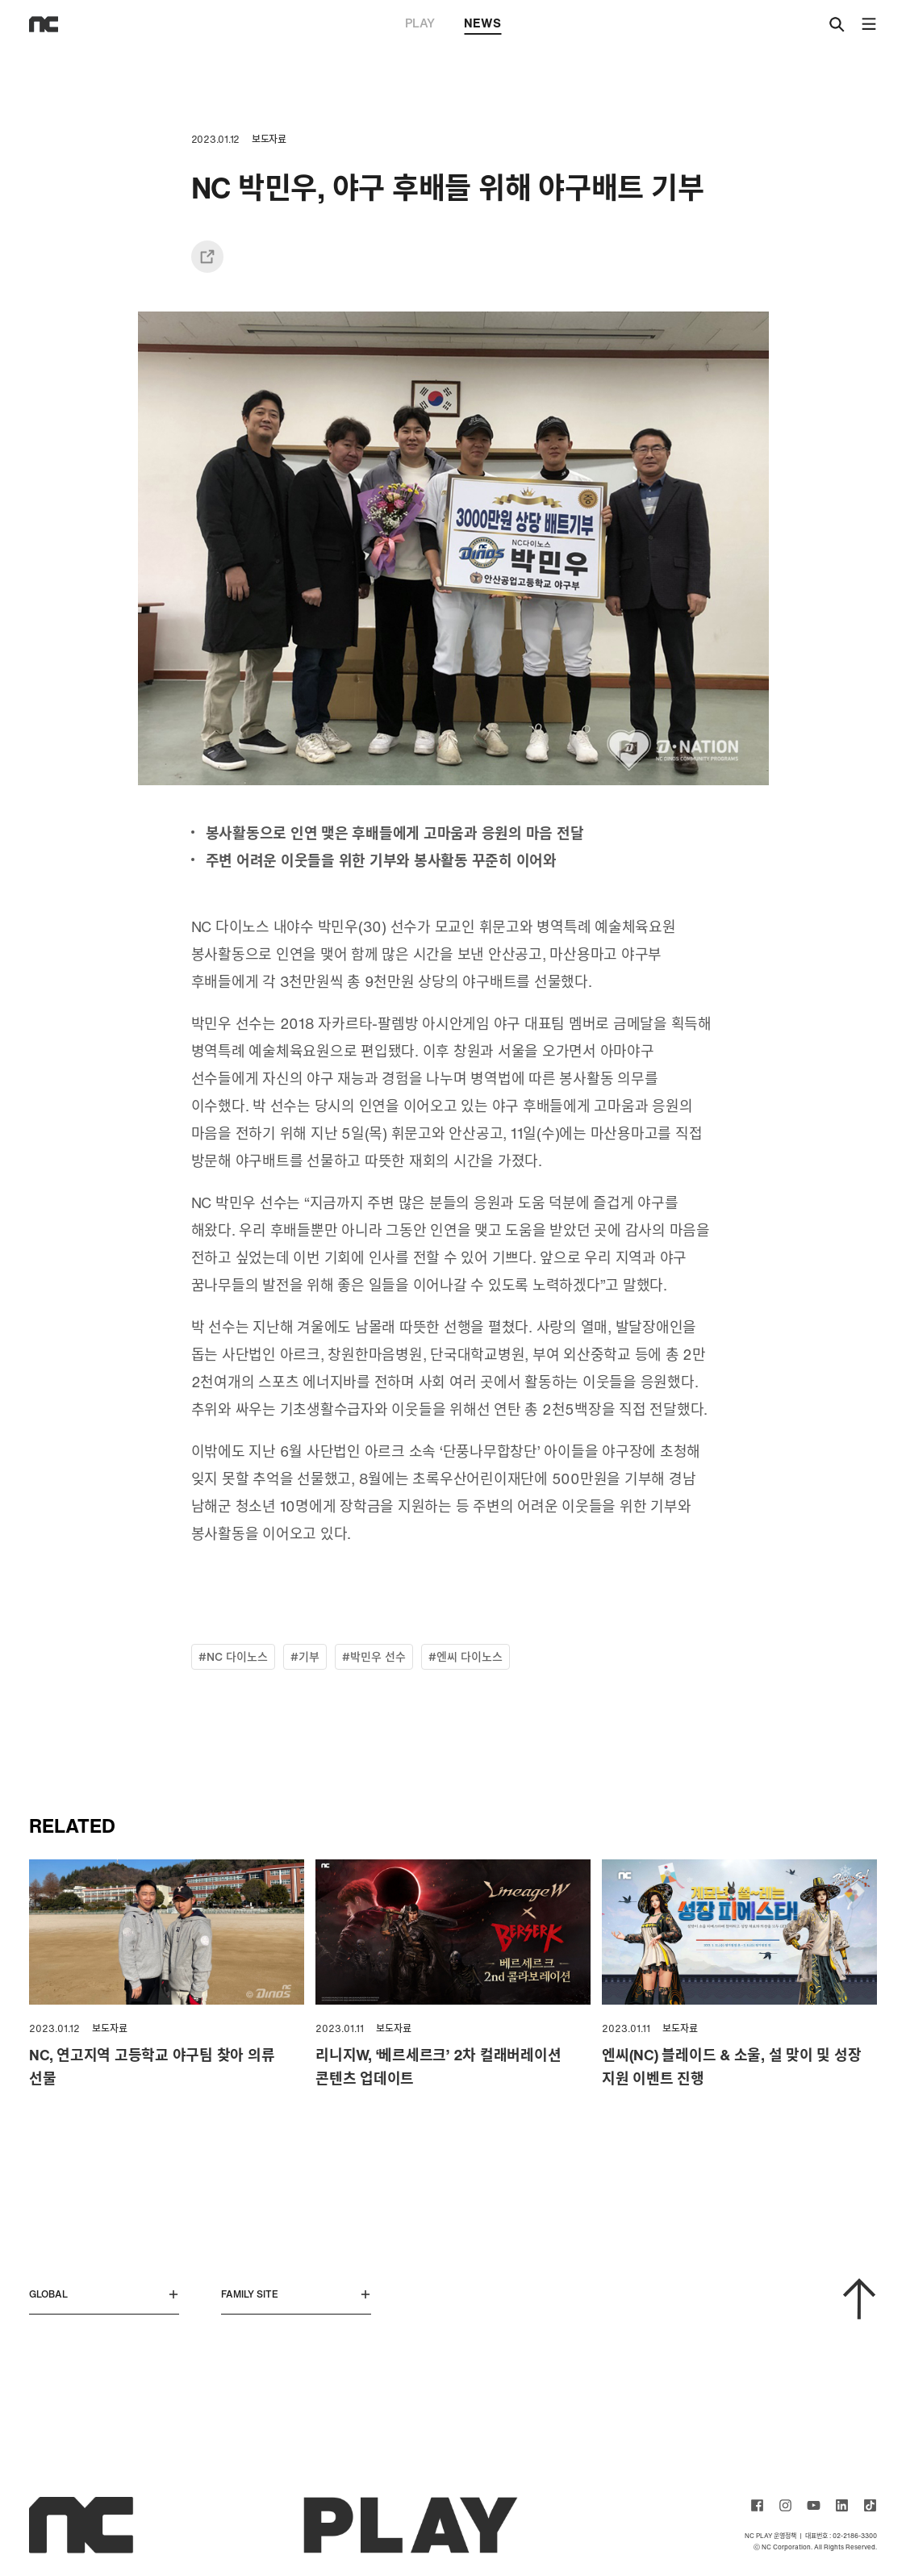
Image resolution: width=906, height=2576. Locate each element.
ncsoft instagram (785, 2505)
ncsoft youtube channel (813, 2505)
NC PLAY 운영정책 (770, 2535)
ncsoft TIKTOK (870, 2505)
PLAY (420, 22)
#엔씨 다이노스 (465, 1656)
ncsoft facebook (757, 2505)
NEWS (482, 24)
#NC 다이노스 (233, 1656)
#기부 (304, 1656)
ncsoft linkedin (842, 2505)
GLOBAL (104, 2294)
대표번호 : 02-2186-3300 (841, 2535)
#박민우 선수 (374, 1656)
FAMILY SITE (296, 2294)
